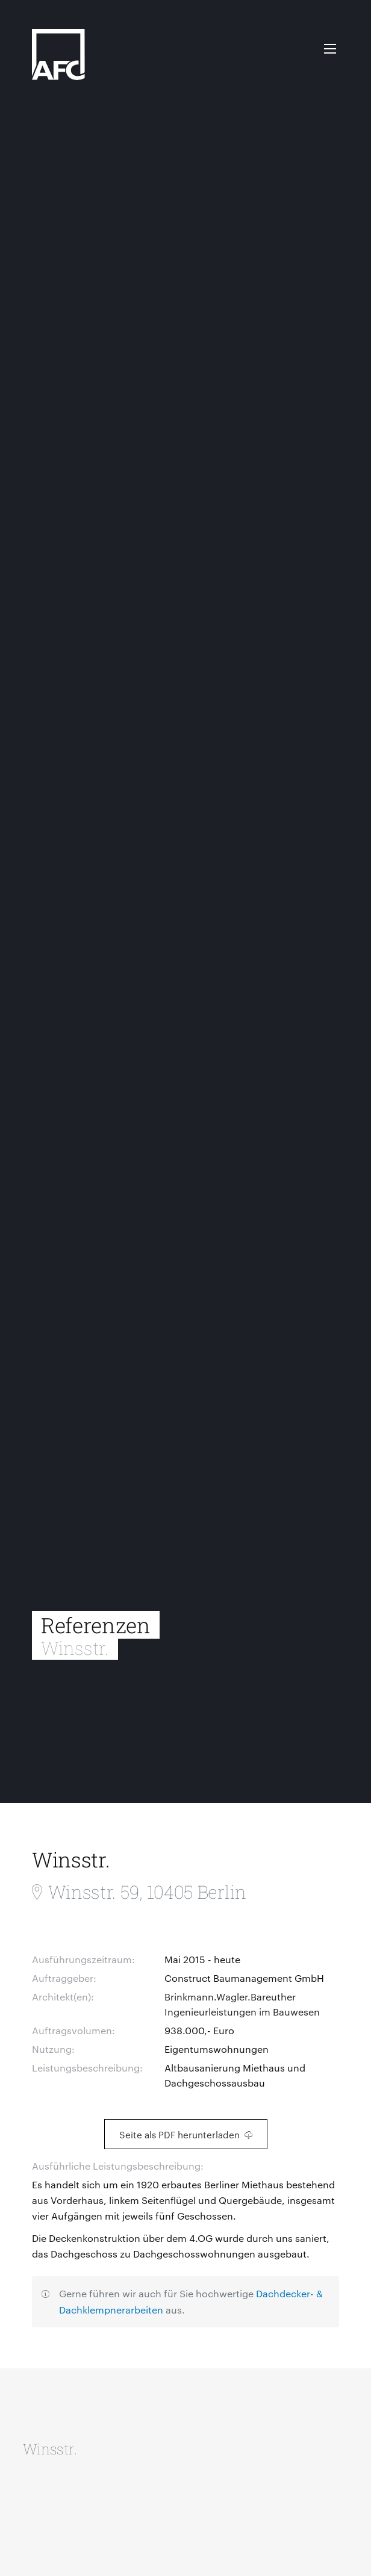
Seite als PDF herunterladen (185, 2134)
